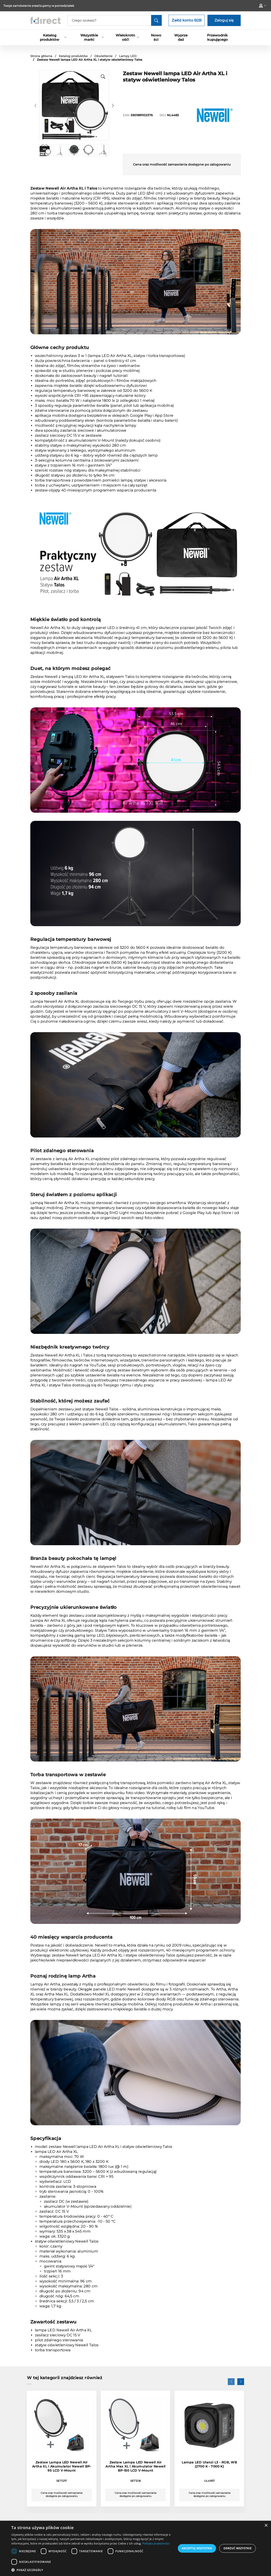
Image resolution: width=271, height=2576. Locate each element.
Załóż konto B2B (187, 20)
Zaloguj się (224, 20)
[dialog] (135, 2548)
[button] (35, 106)
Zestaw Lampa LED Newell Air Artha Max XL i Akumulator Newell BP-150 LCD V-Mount (135, 2466)
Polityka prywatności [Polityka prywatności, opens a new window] (155, 2543)
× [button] (266, 2525)
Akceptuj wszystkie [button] (197, 2548)
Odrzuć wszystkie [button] (237, 2548)
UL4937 (209, 2480)
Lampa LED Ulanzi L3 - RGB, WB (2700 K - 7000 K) (209, 2464)
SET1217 (61, 2480)
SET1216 (135, 2480)
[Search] (114, 20)
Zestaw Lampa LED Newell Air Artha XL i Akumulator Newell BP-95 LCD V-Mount (61, 2466)
